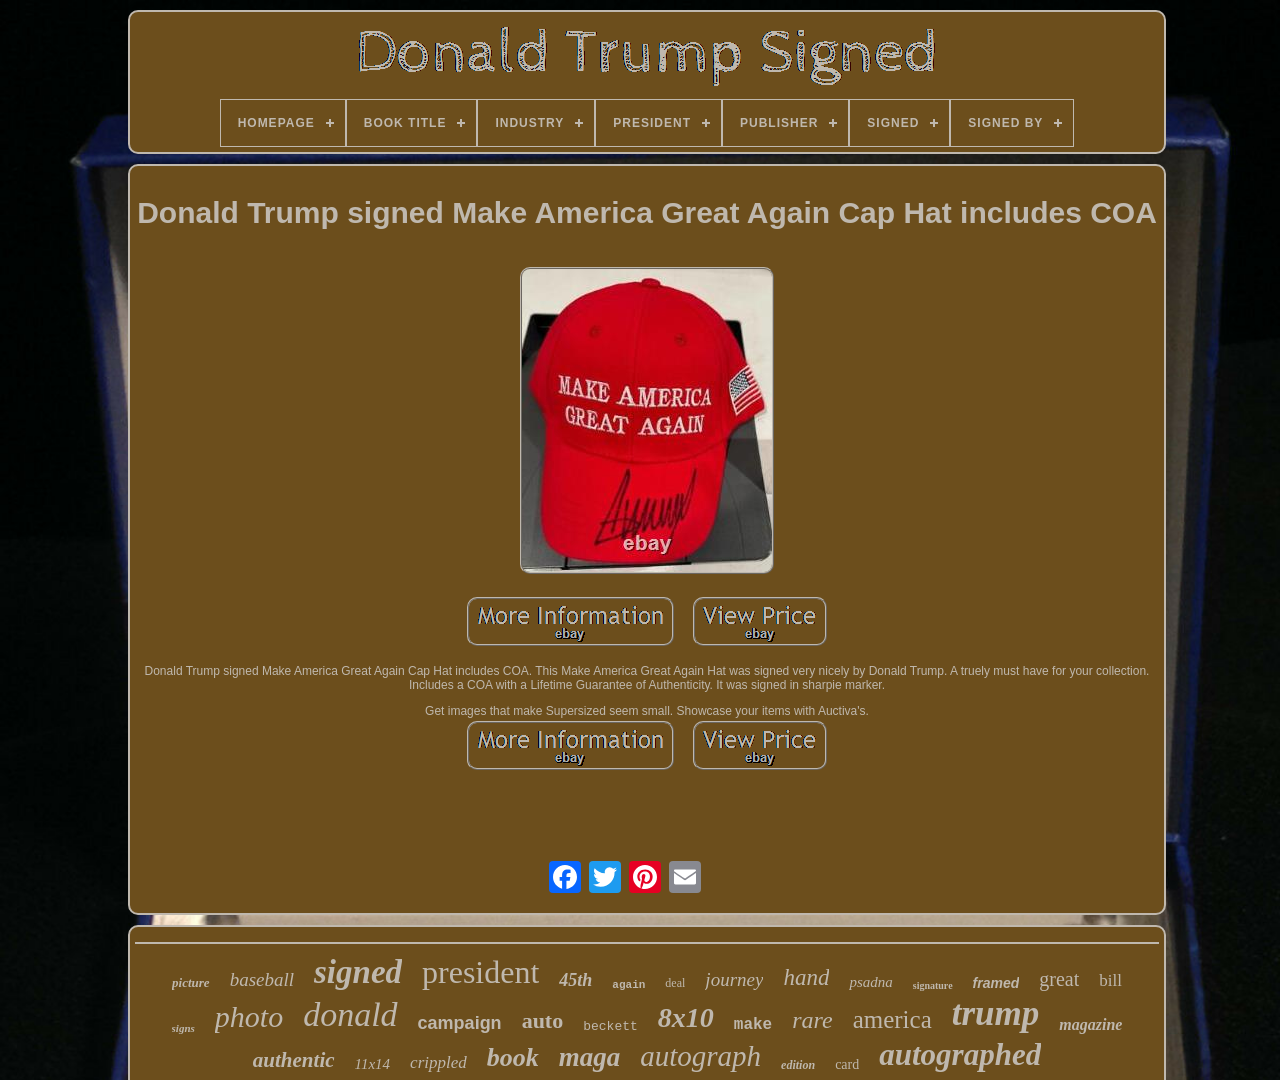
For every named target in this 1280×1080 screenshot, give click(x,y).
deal (675, 983)
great (1059, 979)
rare (812, 1020)
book (513, 1057)
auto (543, 1020)
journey (734, 979)
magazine (1090, 1024)
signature (933, 985)
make (753, 1025)
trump (996, 1013)
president (480, 972)
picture (191, 982)
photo (249, 1016)
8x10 (686, 1017)
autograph (700, 1056)
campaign (460, 1023)
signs (183, 1028)
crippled (438, 1062)
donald (350, 1014)
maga (590, 1057)
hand (806, 977)
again (628, 985)
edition (798, 1065)
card (847, 1064)
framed (996, 983)
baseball (262, 979)
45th (575, 980)
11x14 (373, 1064)
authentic (294, 1060)
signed (358, 972)
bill (1110, 980)
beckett (610, 1026)
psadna (870, 982)
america (892, 1019)
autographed (960, 1054)
